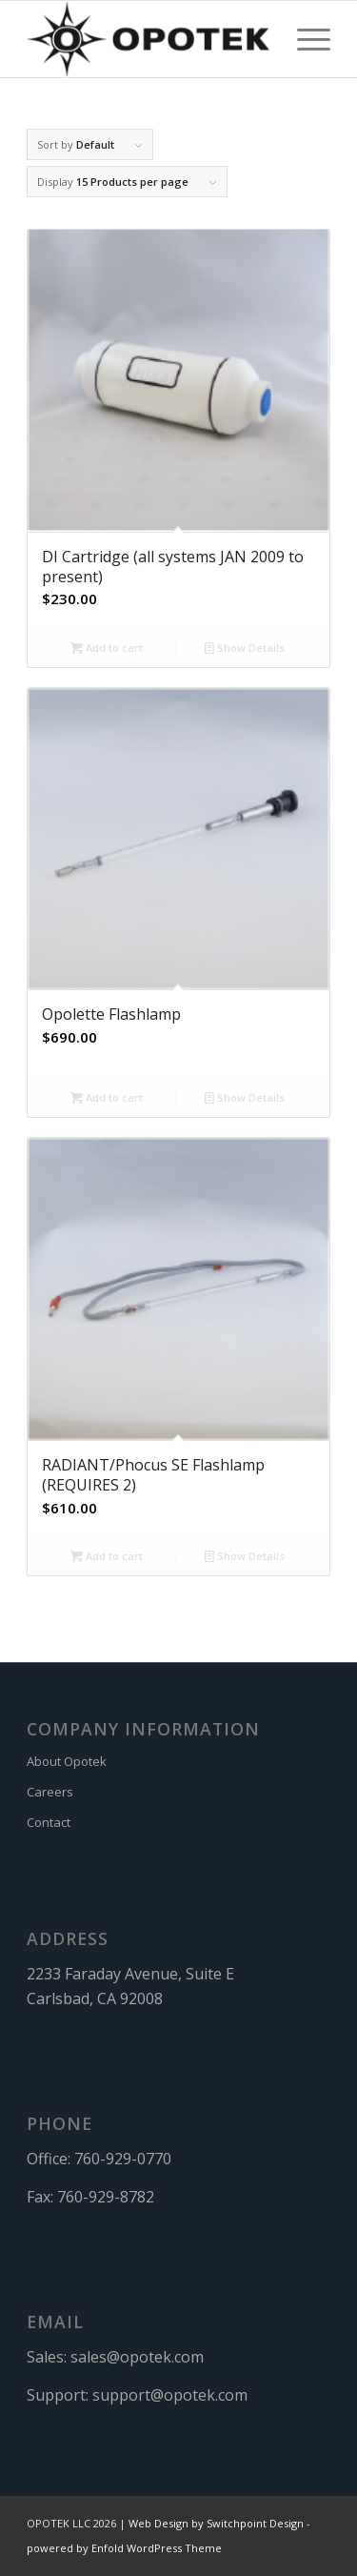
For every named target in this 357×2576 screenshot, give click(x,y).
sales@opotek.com (137, 2356)
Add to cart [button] (106, 648)
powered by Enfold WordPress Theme (124, 2548)
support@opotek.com (170, 2394)
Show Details (245, 648)
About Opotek (67, 1761)
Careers (50, 1791)
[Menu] (304, 39)
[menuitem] (304, 39)
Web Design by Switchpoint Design (216, 2523)
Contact (48, 1822)
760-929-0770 (122, 2158)
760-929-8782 (105, 2196)
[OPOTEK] (148, 39)
